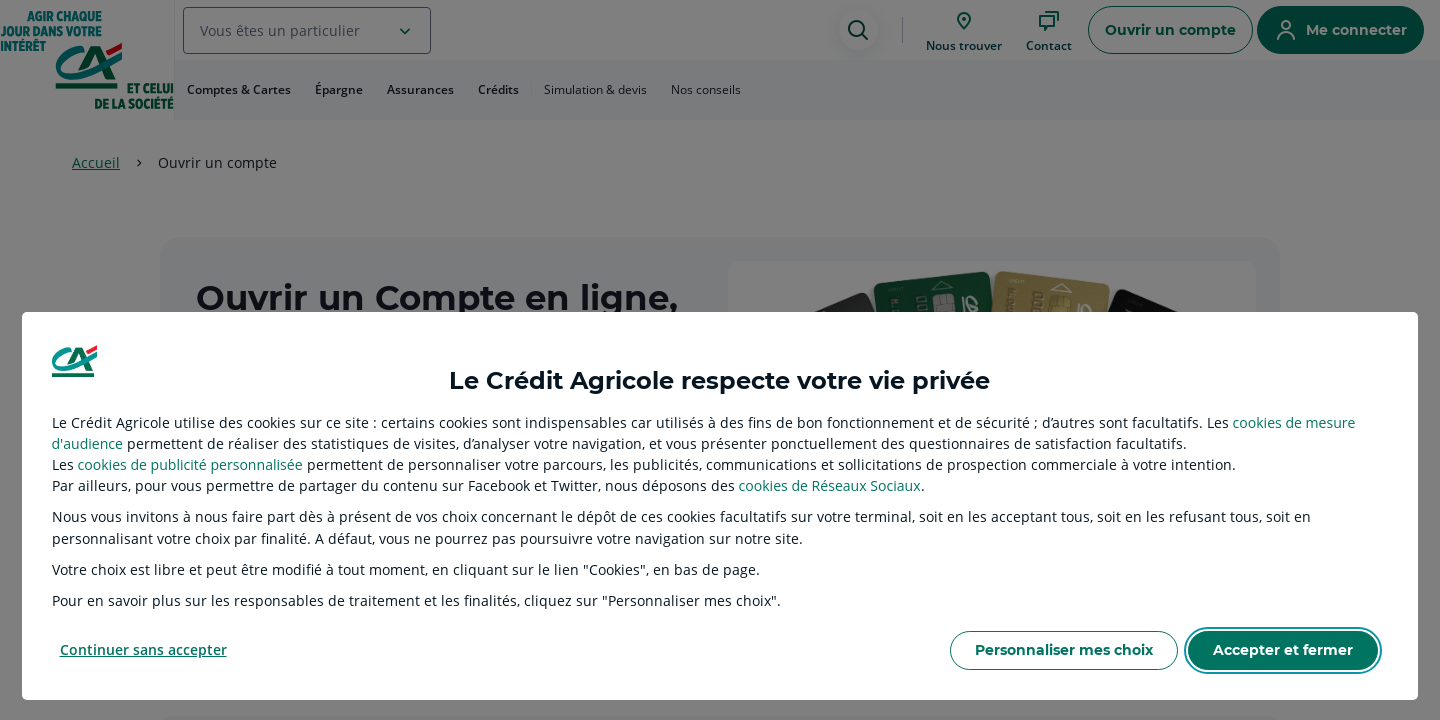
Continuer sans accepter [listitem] (143, 649)
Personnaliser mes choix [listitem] (1064, 650)
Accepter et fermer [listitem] (1283, 650)
